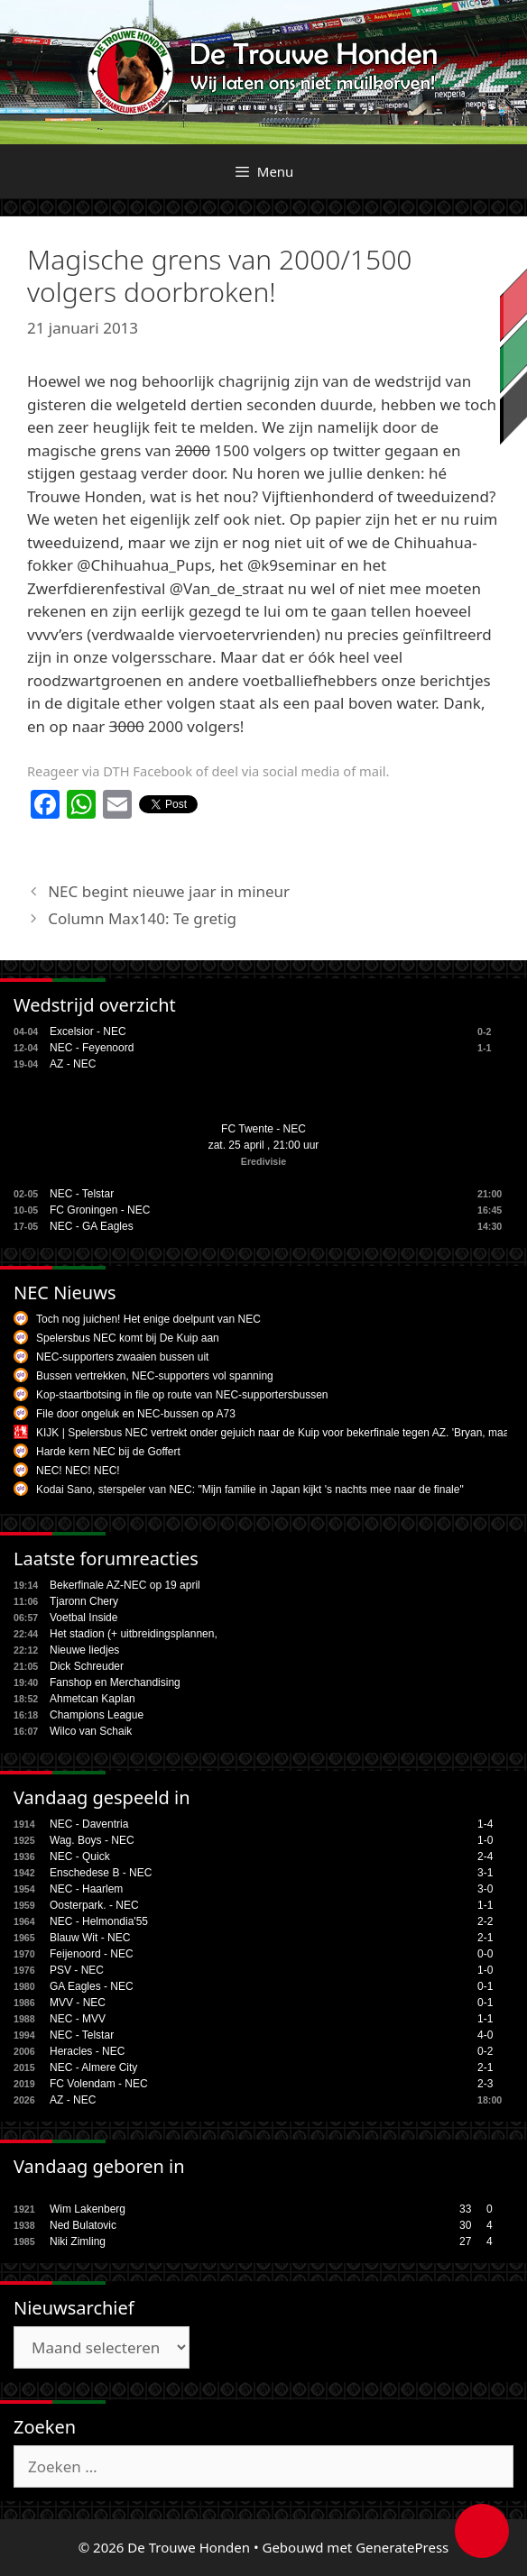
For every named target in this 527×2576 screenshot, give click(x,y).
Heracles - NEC (87, 2051)
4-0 (485, 2035)
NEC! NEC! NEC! (78, 1470)
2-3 (485, 2083)
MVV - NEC (78, 2002)
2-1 (485, 1937)
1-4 (485, 1824)
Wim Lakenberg (87, 2209)
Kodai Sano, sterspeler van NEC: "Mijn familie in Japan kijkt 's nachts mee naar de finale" (250, 1489)
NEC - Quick (80, 1856)
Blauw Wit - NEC (90, 1937)
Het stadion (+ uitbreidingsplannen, (133, 1633)
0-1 (485, 1986)
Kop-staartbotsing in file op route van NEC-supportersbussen (182, 1395)
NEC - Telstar (82, 1193)
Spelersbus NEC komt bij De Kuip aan (127, 1338)
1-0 (485, 1840)
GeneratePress (402, 2547)
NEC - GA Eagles (92, 1226)
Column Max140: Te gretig (142, 918)
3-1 (485, 1872)
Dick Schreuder (87, 1666)
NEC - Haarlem (86, 1889)
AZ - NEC (73, 1064)
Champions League (96, 1715)
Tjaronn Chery (84, 1601)
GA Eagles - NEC (92, 1986)
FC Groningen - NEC (100, 1210)
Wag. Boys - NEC (92, 1840)
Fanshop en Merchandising (115, 1682)
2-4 (485, 1856)
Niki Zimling (78, 2241)
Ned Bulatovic (83, 2225)
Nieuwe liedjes (84, 1650)
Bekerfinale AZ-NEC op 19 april (125, 1585)
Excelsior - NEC (88, 1031)
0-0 (485, 1954)
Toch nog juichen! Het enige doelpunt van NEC (148, 1319)
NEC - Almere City (93, 2067)
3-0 (485, 1889)
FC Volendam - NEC (99, 2083)
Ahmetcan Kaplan (92, 1698)
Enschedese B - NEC (101, 1872)
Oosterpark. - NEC (94, 1905)
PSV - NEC (77, 1970)
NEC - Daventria (89, 1824)
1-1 (485, 1905)
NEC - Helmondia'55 (99, 1921)
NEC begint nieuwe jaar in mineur (169, 891)
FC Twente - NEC (263, 1129)
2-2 (485, 1921)
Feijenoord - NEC (92, 1954)
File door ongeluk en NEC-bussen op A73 (136, 1413)
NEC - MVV (78, 2018)
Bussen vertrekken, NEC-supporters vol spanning (154, 1376)
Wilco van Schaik (91, 1731)
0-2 (485, 2051)
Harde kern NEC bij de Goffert (108, 1451)
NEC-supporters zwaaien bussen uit (122, 1357)
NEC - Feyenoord (92, 1047)
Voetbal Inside (83, 1617)
